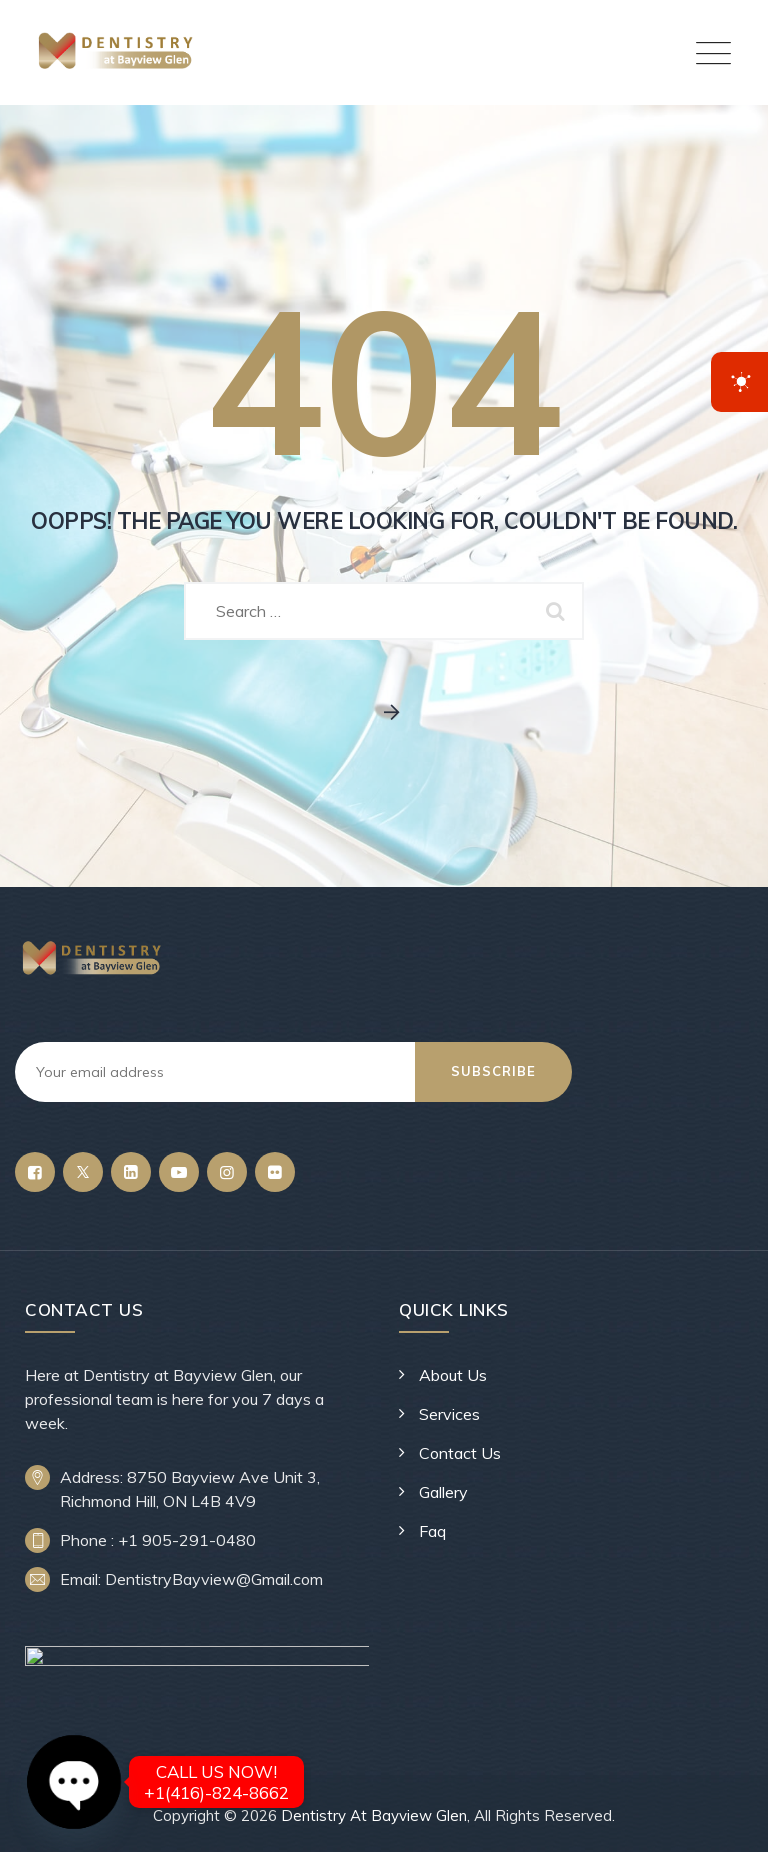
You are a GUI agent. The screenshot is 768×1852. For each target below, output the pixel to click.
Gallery (443, 1492)
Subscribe (493, 1071)
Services (449, 1414)
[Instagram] (227, 1172)
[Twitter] (83, 1172)
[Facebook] (35, 1172)
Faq (432, 1531)
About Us (453, 1375)
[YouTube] (179, 1172)
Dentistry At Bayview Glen (374, 1815)
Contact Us (460, 1453)
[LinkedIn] (131, 1172)
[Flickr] (275, 1172)
